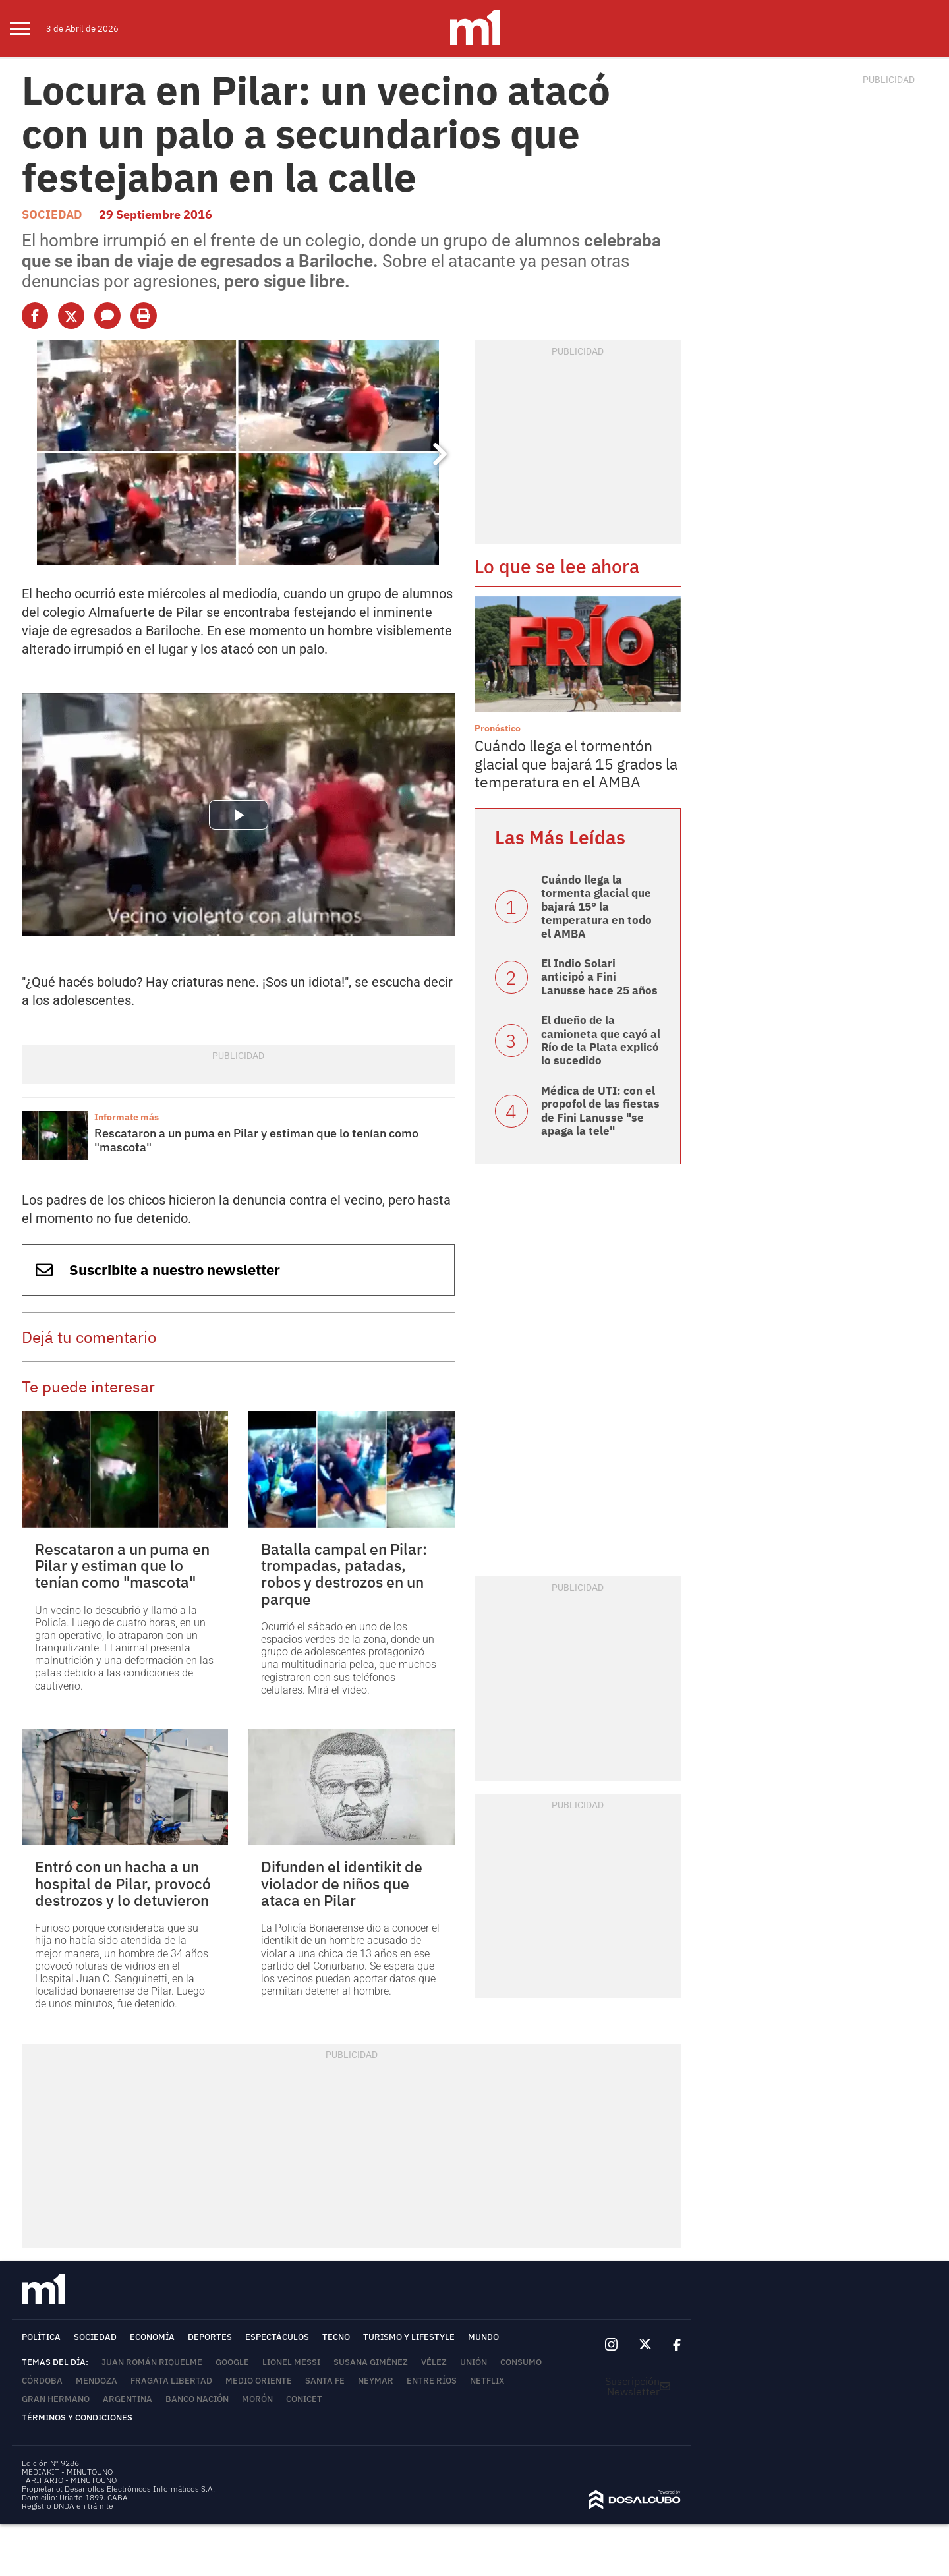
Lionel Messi (291, 2362)
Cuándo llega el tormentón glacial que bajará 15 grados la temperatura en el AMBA (575, 763)
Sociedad (52, 214)
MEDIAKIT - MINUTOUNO (67, 2471)
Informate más (126, 1117)
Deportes (210, 2337)
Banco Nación (197, 2399)
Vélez (434, 2362)
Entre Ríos (432, 2380)
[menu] (28, 28)
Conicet (304, 2399)
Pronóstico (497, 728)
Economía (152, 2337)
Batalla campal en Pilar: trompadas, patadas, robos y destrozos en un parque (344, 1574)
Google (232, 2362)
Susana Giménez (370, 2362)
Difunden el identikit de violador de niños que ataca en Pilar (341, 1883)
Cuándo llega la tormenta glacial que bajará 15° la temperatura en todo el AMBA (596, 907)
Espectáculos (277, 2337)
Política (41, 2337)
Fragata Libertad (171, 2380)
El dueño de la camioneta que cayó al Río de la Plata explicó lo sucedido (600, 1040)
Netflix (487, 2380)
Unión (473, 2362)
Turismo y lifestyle (409, 2337)
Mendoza (96, 2380)
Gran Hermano (56, 2399)
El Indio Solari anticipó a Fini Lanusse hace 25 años (599, 977)
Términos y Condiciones (77, 2417)
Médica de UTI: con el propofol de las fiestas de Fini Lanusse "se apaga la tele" (600, 1110)
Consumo (521, 2362)
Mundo (483, 2337)
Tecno (336, 2337)
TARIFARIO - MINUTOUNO (70, 2480)
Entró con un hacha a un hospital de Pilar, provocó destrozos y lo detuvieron (123, 1883)
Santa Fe (325, 2380)
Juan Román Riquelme (151, 2362)
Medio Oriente (258, 2380)
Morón (257, 2399)
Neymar (375, 2380)
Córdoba (42, 2380)
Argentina (127, 2399)
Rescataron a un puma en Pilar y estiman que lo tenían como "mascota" (256, 1140)
